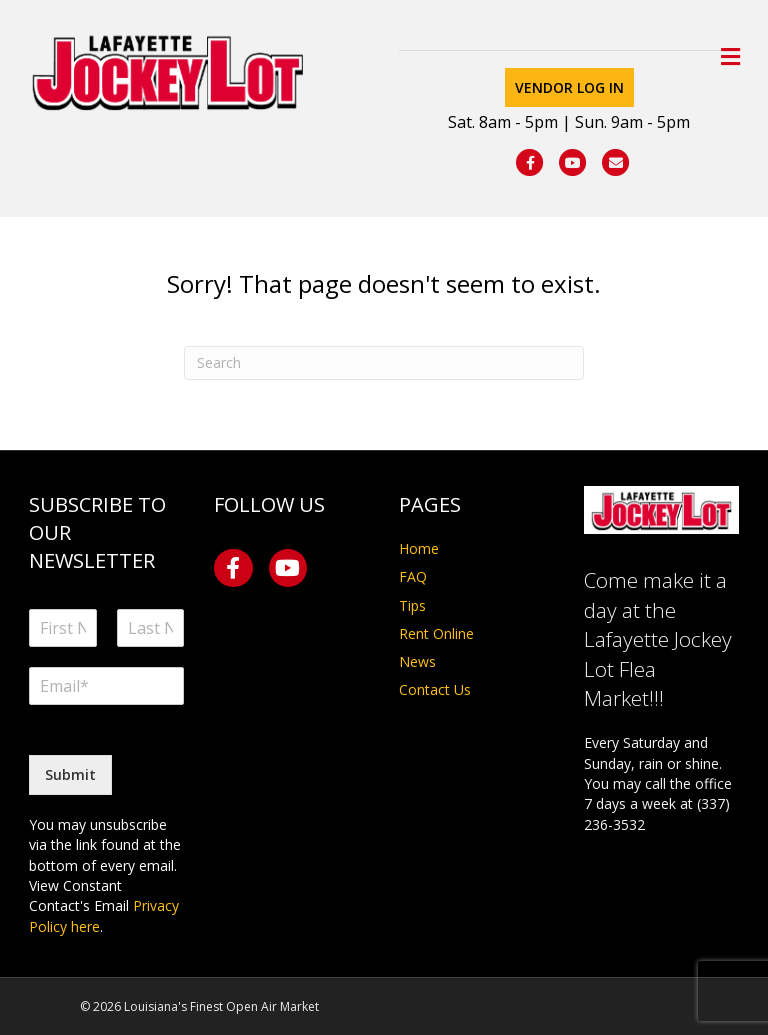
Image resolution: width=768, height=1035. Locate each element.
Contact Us (435, 689)
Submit (70, 774)
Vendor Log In (569, 87)
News (417, 661)
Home (419, 548)
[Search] (384, 363)
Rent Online (436, 633)
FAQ (413, 576)
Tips (412, 605)
